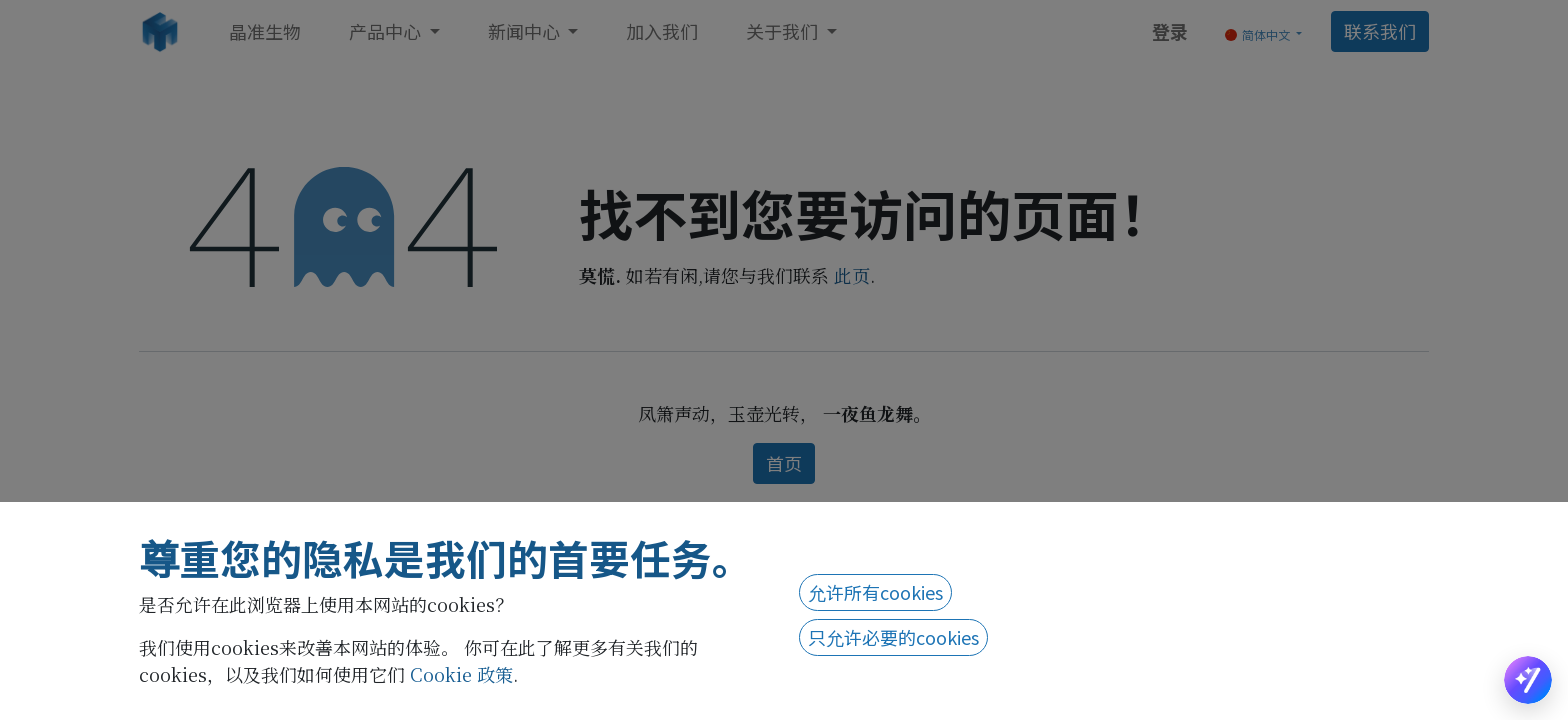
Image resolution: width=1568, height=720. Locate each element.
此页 (852, 275)
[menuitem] (265, 31)
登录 (1170, 31)
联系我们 (1380, 31)
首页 (784, 463)
